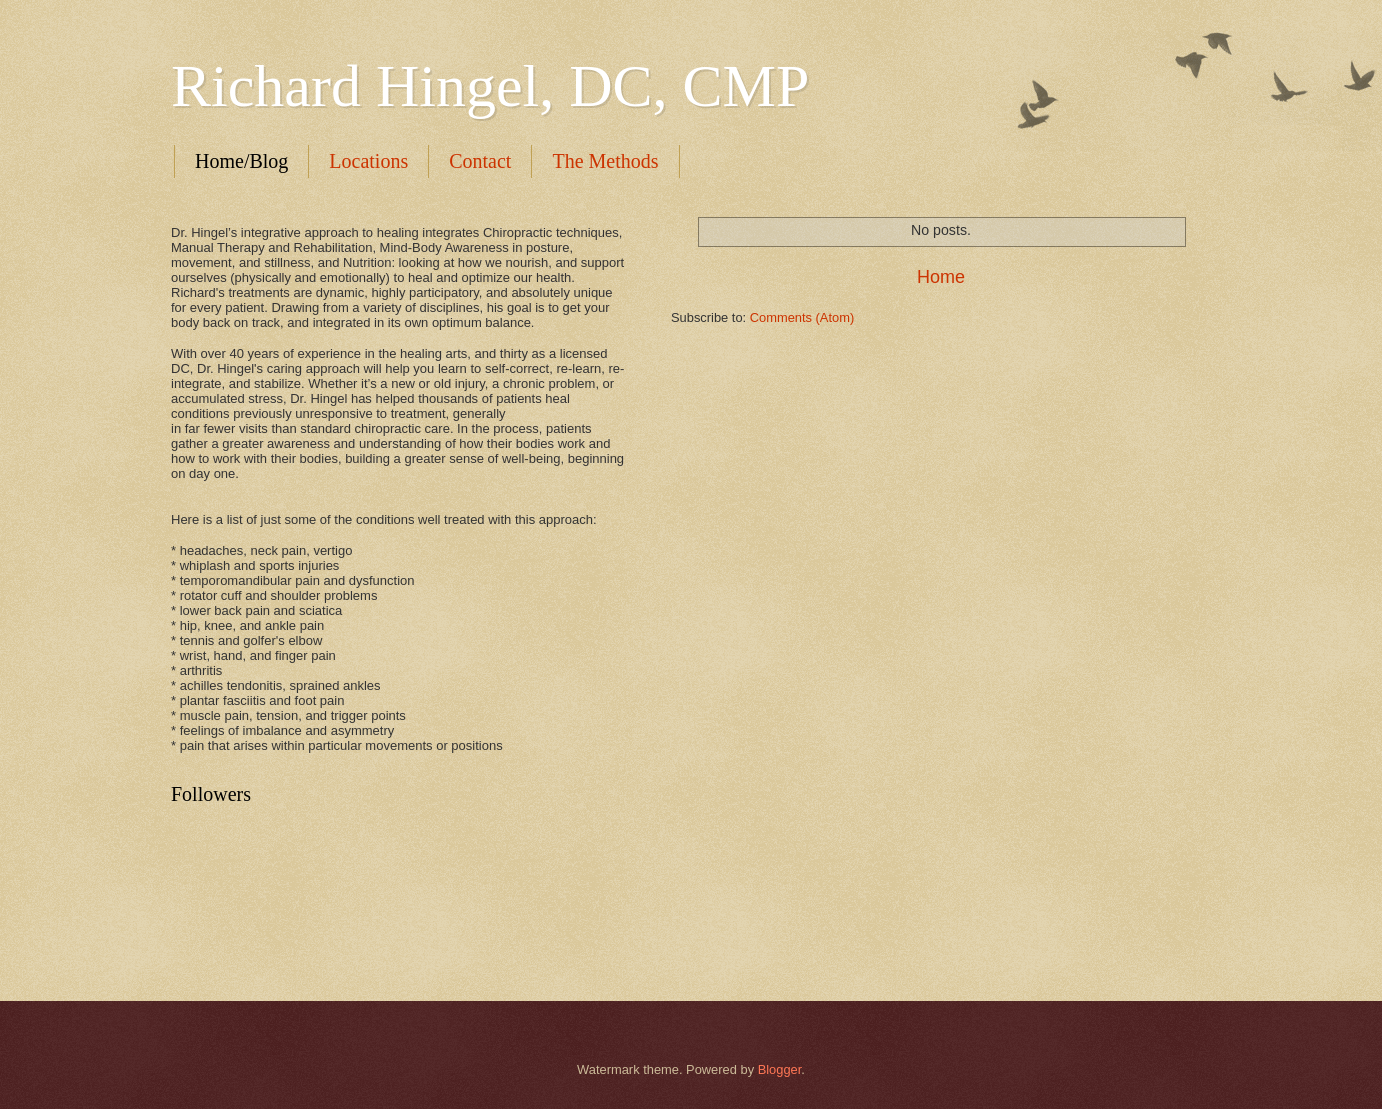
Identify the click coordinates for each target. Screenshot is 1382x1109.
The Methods (605, 161)
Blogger (780, 1069)
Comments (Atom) (802, 317)
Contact (480, 161)
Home (941, 277)
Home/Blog (241, 161)
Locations (368, 161)
